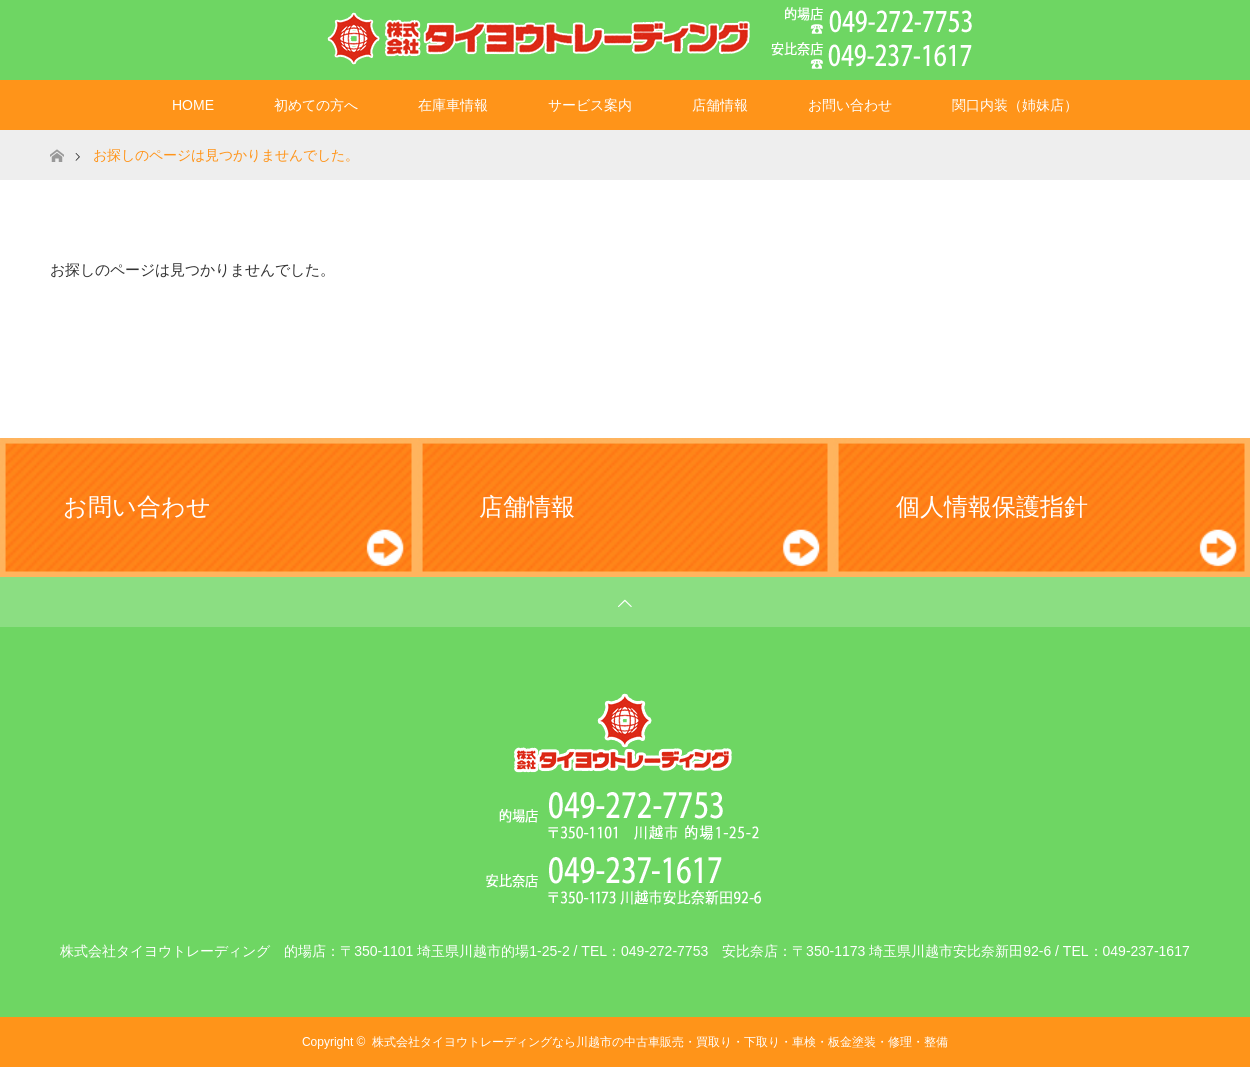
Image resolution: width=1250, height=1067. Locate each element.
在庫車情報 (453, 105)
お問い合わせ (850, 105)
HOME (193, 105)
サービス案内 (590, 105)
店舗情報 (720, 105)
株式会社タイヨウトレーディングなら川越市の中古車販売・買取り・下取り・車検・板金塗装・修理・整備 (660, 1042)
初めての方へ (316, 105)
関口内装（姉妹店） (1015, 105)
